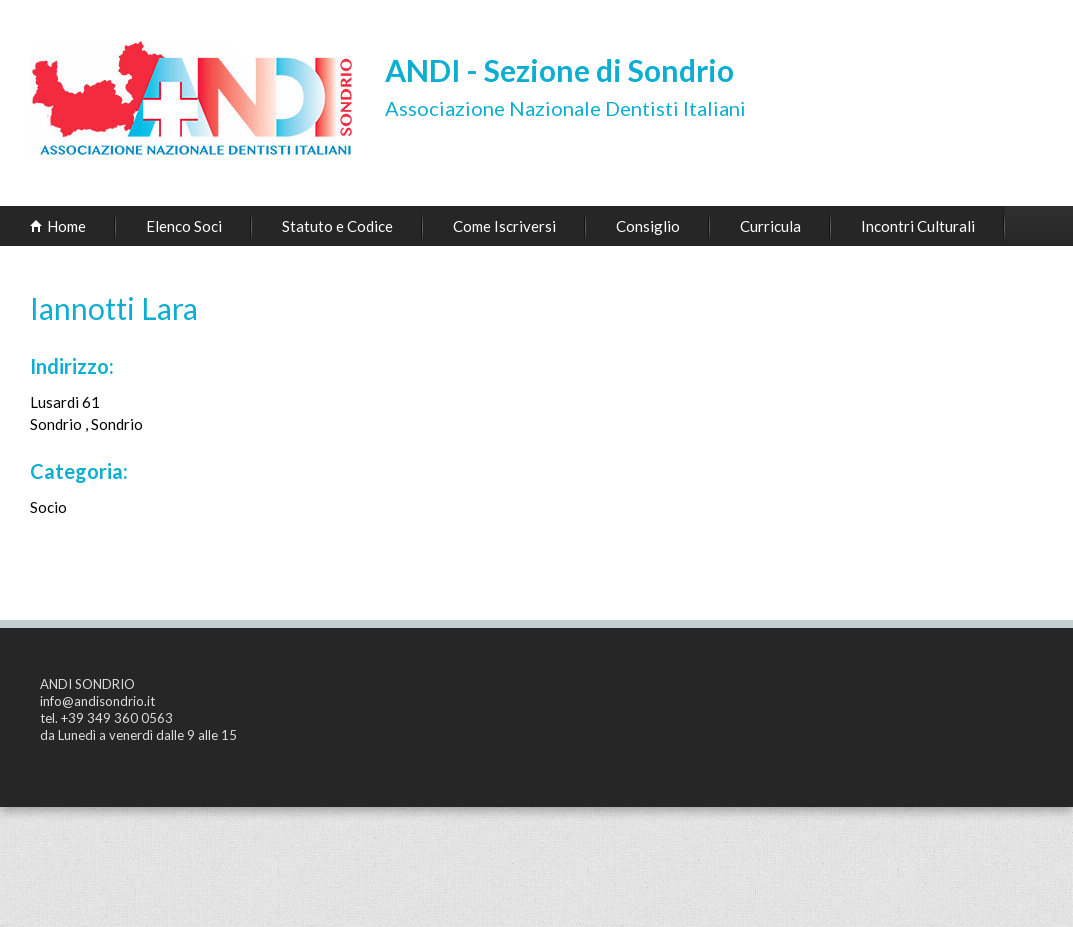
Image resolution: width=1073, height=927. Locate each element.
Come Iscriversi (504, 226)
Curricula (770, 226)
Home (66, 226)
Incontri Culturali (918, 226)
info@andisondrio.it (97, 701)
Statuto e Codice (337, 226)
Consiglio (648, 226)
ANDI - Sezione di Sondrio (559, 70)
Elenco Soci (184, 226)
